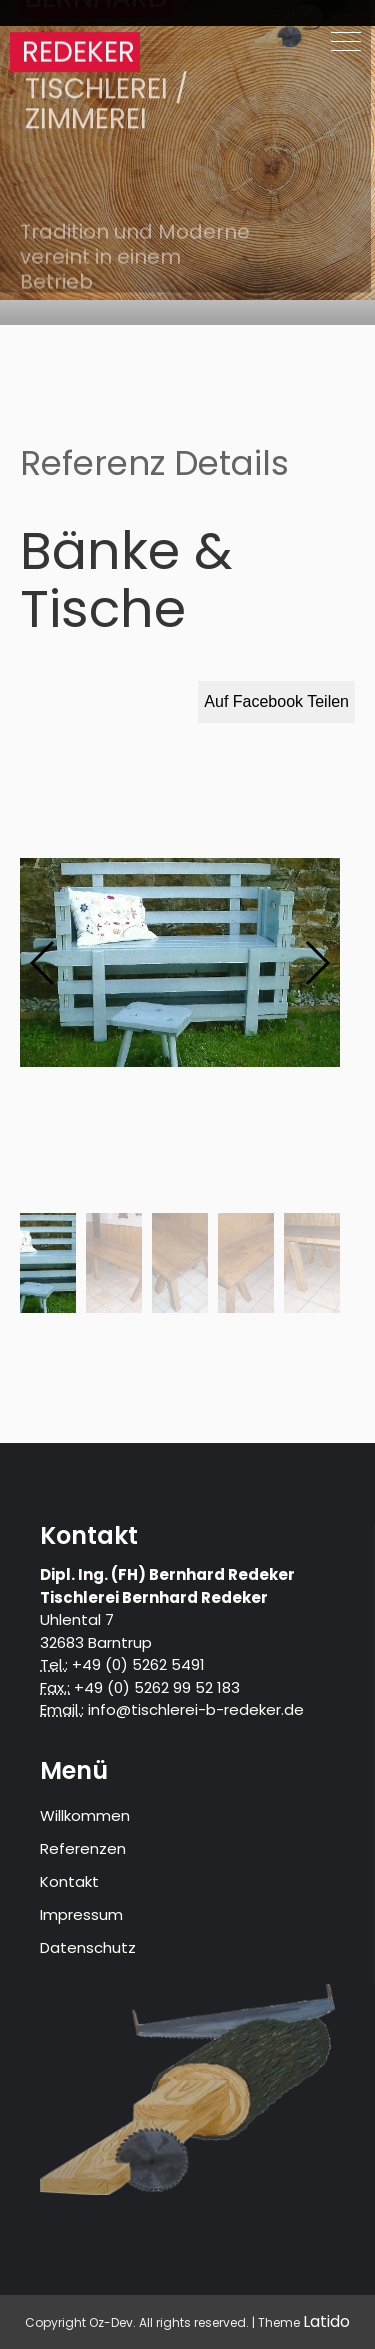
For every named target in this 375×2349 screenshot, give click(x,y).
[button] (316, 963)
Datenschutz (88, 1947)
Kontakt (69, 1881)
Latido (326, 2321)
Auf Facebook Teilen (276, 701)
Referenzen (83, 1848)
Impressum (81, 1914)
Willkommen (85, 1815)
